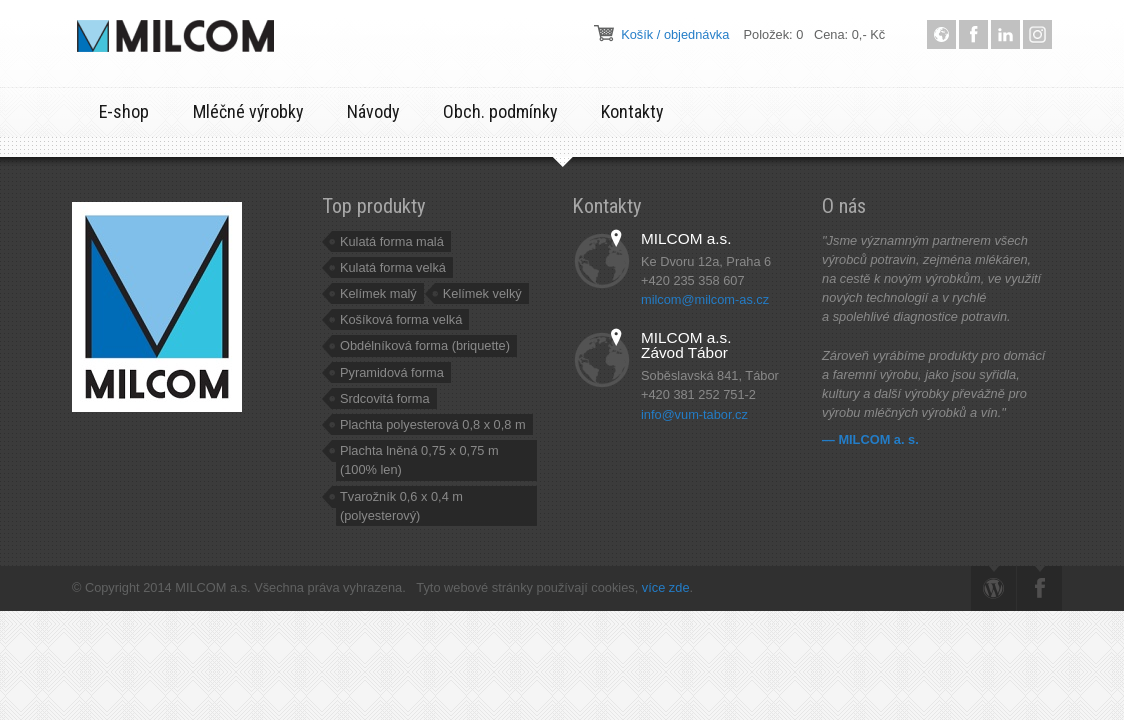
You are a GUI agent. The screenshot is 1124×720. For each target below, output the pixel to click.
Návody (373, 111)
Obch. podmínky (500, 111)
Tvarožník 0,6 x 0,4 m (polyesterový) (401, 506)
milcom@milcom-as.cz (705, 299)
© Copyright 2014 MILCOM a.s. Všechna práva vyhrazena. (244, 587)
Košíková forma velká (401, 319)
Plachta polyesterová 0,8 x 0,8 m (433, 424)
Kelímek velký (482, 293)
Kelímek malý (378, 293)
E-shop (124, 111)
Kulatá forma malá (392, 241)
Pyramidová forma (392, 372)
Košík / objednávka (675, 34)
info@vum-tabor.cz (694, 414)
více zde (666, 587)
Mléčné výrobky (248, 111)
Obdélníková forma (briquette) (425, 345)
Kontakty (632, 111)
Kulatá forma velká (393, 267)
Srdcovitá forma (385, 398)
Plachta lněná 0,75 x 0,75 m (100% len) (419, 460)
